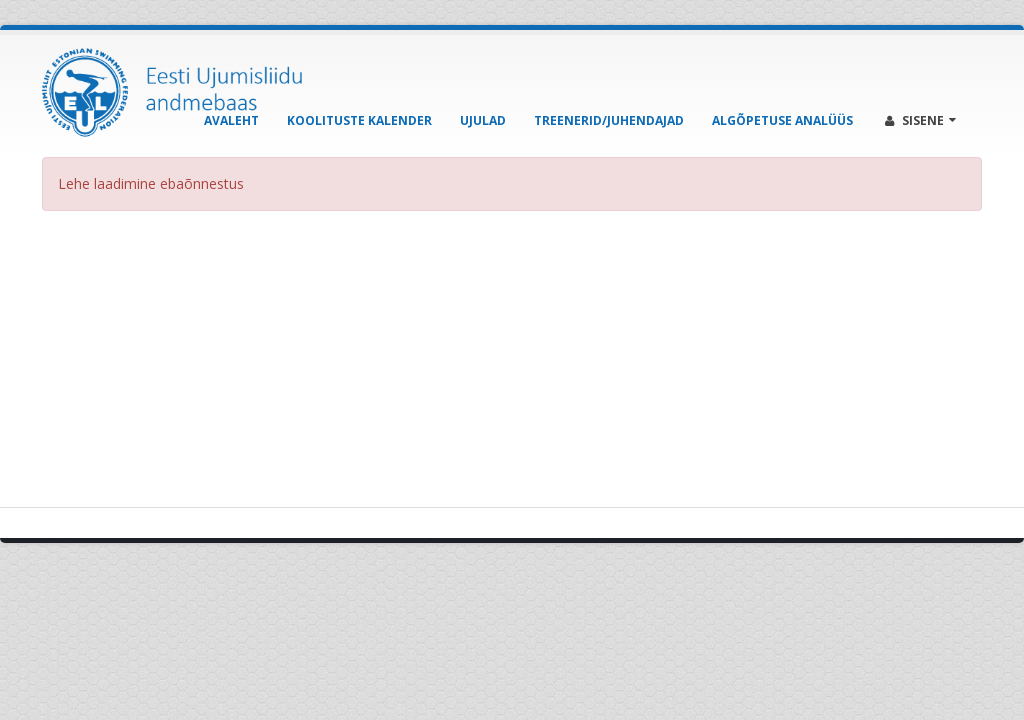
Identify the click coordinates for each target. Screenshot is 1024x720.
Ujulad (483, 120)
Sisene (920, 120)
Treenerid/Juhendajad (609, 120)
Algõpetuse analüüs (782, 120)
